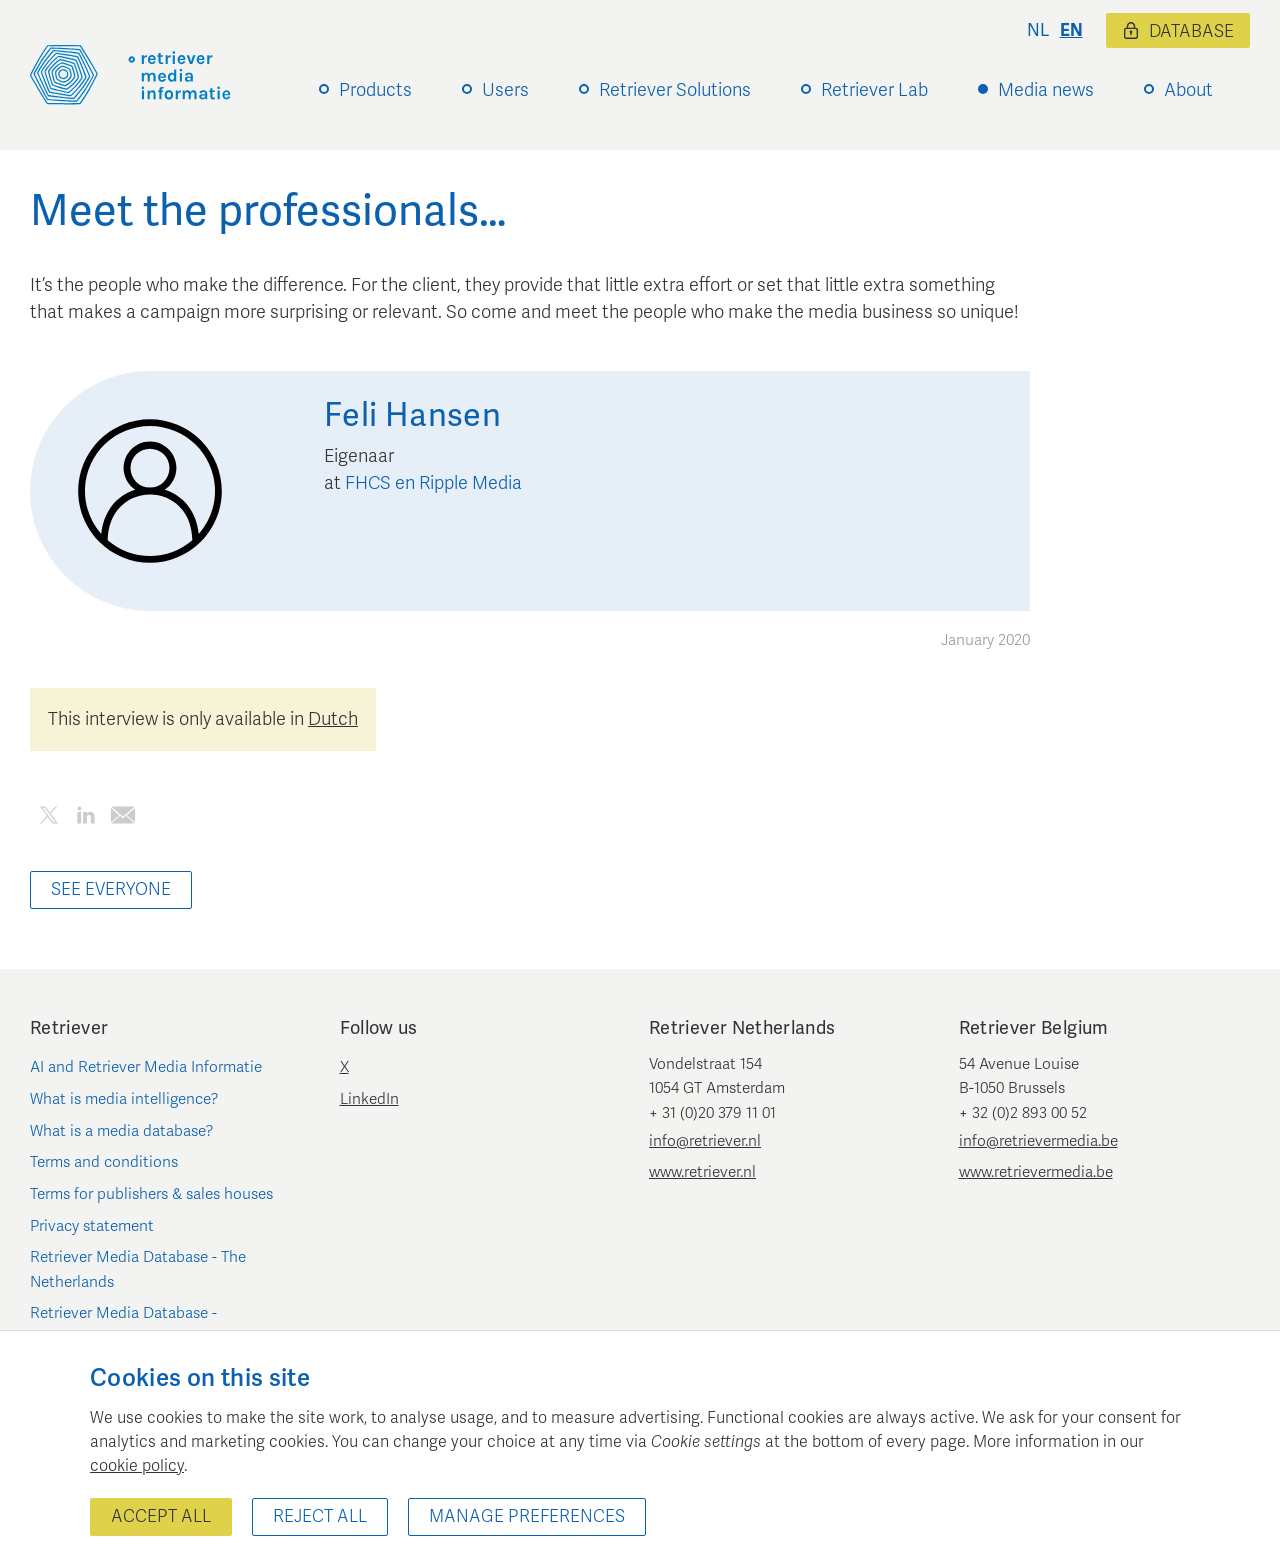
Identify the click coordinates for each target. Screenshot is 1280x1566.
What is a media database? (122, 1131)
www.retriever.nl (702, 1172)
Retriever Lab (874, 90)
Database (1178, 31)
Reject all (320, 1516)
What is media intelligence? (124, 1099)
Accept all (161, 1516)
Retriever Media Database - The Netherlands (138, 1269)
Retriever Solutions (675, 90)
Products (375, 90)
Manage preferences (527, 1516)
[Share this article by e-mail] (122, 818)
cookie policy (137, 1466)
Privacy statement (92, 1226)
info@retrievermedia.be (1038, 1141)
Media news (1046, 90)
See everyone (111, 889)
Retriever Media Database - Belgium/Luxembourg (123, 1325)
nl (1038, 30)
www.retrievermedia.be (1036, 1172)
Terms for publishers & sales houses (151, 1194)
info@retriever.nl (705, 1141)
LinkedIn (369, 1099)
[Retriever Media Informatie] (130, 75)
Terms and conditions (104, 1162)
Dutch (333, 719)
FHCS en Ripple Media (433, 483)
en (1071, 30)
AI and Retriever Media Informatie (146, 1067)
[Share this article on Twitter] (48, 818)
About (1188, 90)
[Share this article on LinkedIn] (85, 818)
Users (505, 90)
